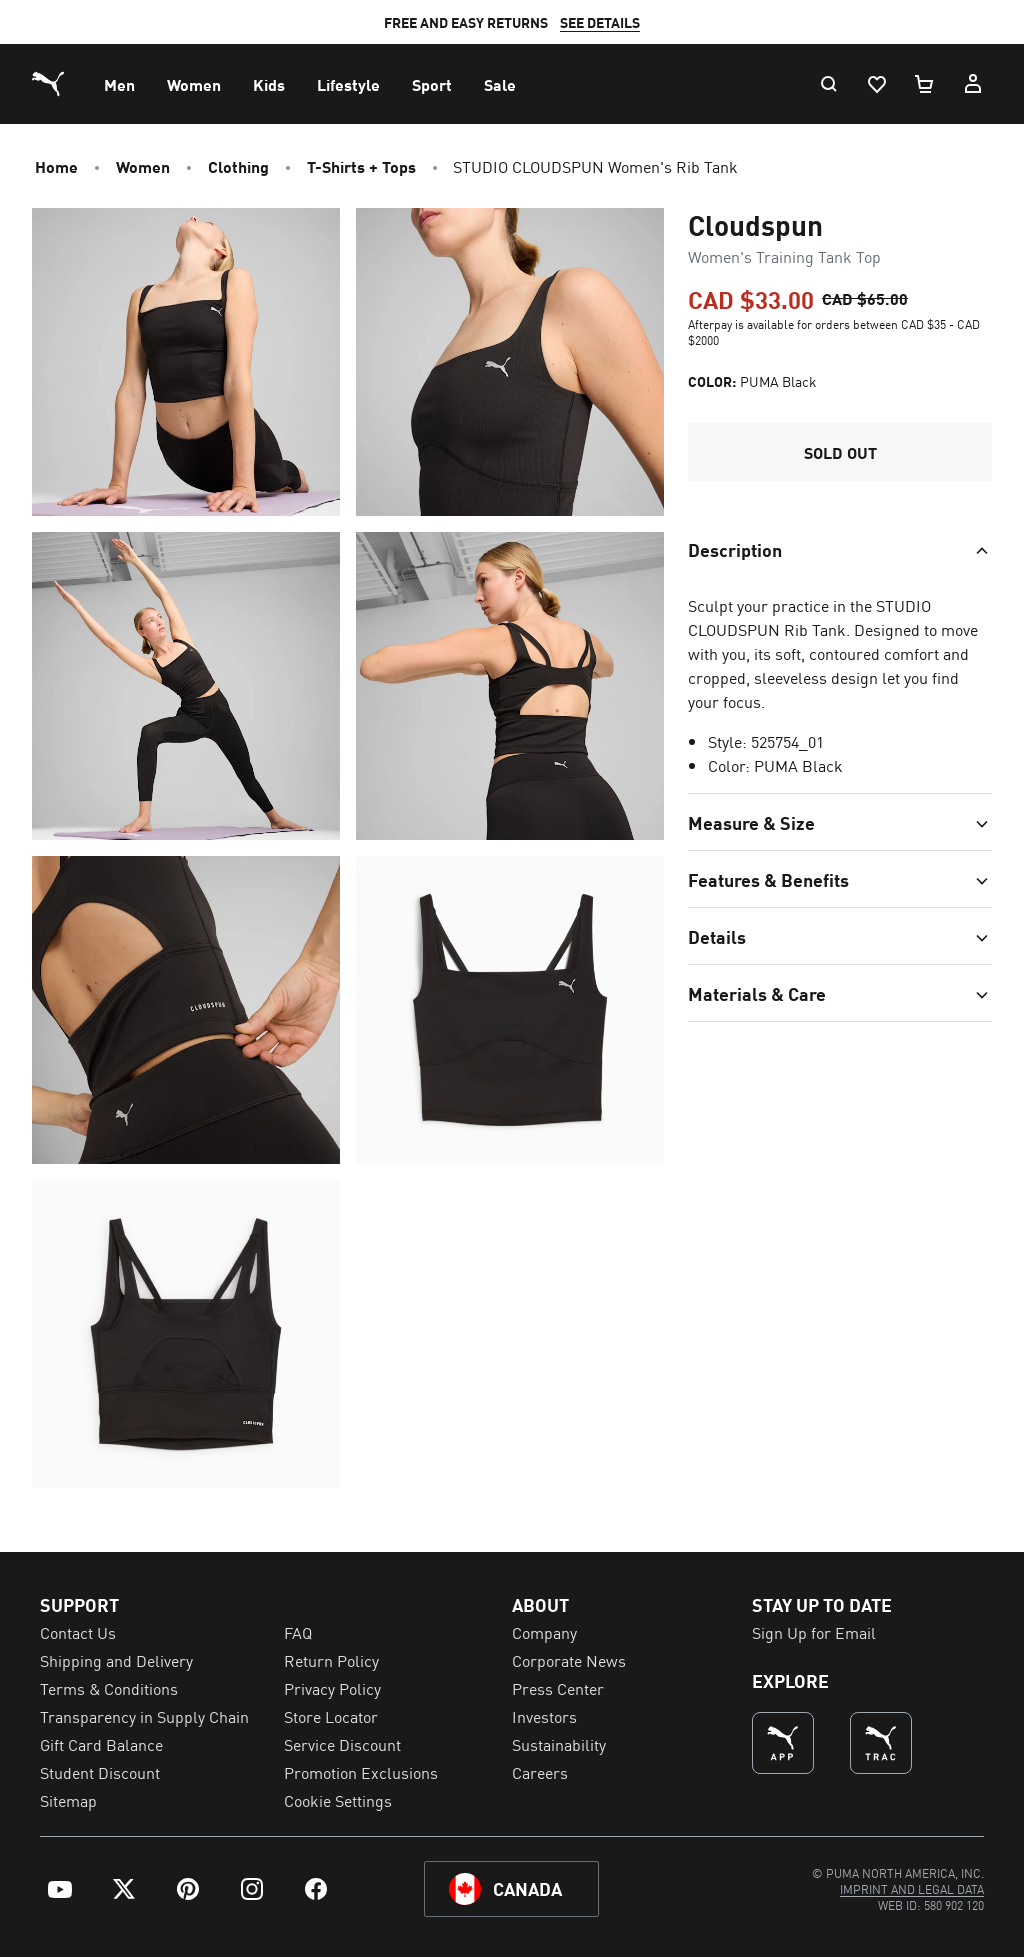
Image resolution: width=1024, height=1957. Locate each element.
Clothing (238, 166)
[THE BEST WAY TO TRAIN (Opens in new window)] (881, 1743)
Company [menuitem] (544, 1632)
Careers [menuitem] (540, 1772)
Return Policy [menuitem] (331, 1660)
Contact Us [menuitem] (78, 1632)
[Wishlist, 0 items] (876, 84)
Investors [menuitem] (544, 1716)
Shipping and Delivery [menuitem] (116, 1660)
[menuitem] (119, 84)
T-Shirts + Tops (361, 166)
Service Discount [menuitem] (342, 1744)
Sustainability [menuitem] (559, 1744)
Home (56, 166)
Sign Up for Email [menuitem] (814, 1632)
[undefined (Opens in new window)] (783, 1743)
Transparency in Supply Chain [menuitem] (144, 1716)
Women (143, 166)
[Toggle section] (840, 513)
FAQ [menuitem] (298, 1632)
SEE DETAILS (624, 22)
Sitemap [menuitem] (68, 1800)
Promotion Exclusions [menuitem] (361, 1772)
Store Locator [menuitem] (331, 1716)
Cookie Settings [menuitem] (338, 1800)
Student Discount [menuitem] (100, 1772)
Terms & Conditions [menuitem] (109, 1688)
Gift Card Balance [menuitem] (101, 1744)
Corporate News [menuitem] (569, 1660)
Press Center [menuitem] (558, 1688)
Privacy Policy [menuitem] (332, 1688)
